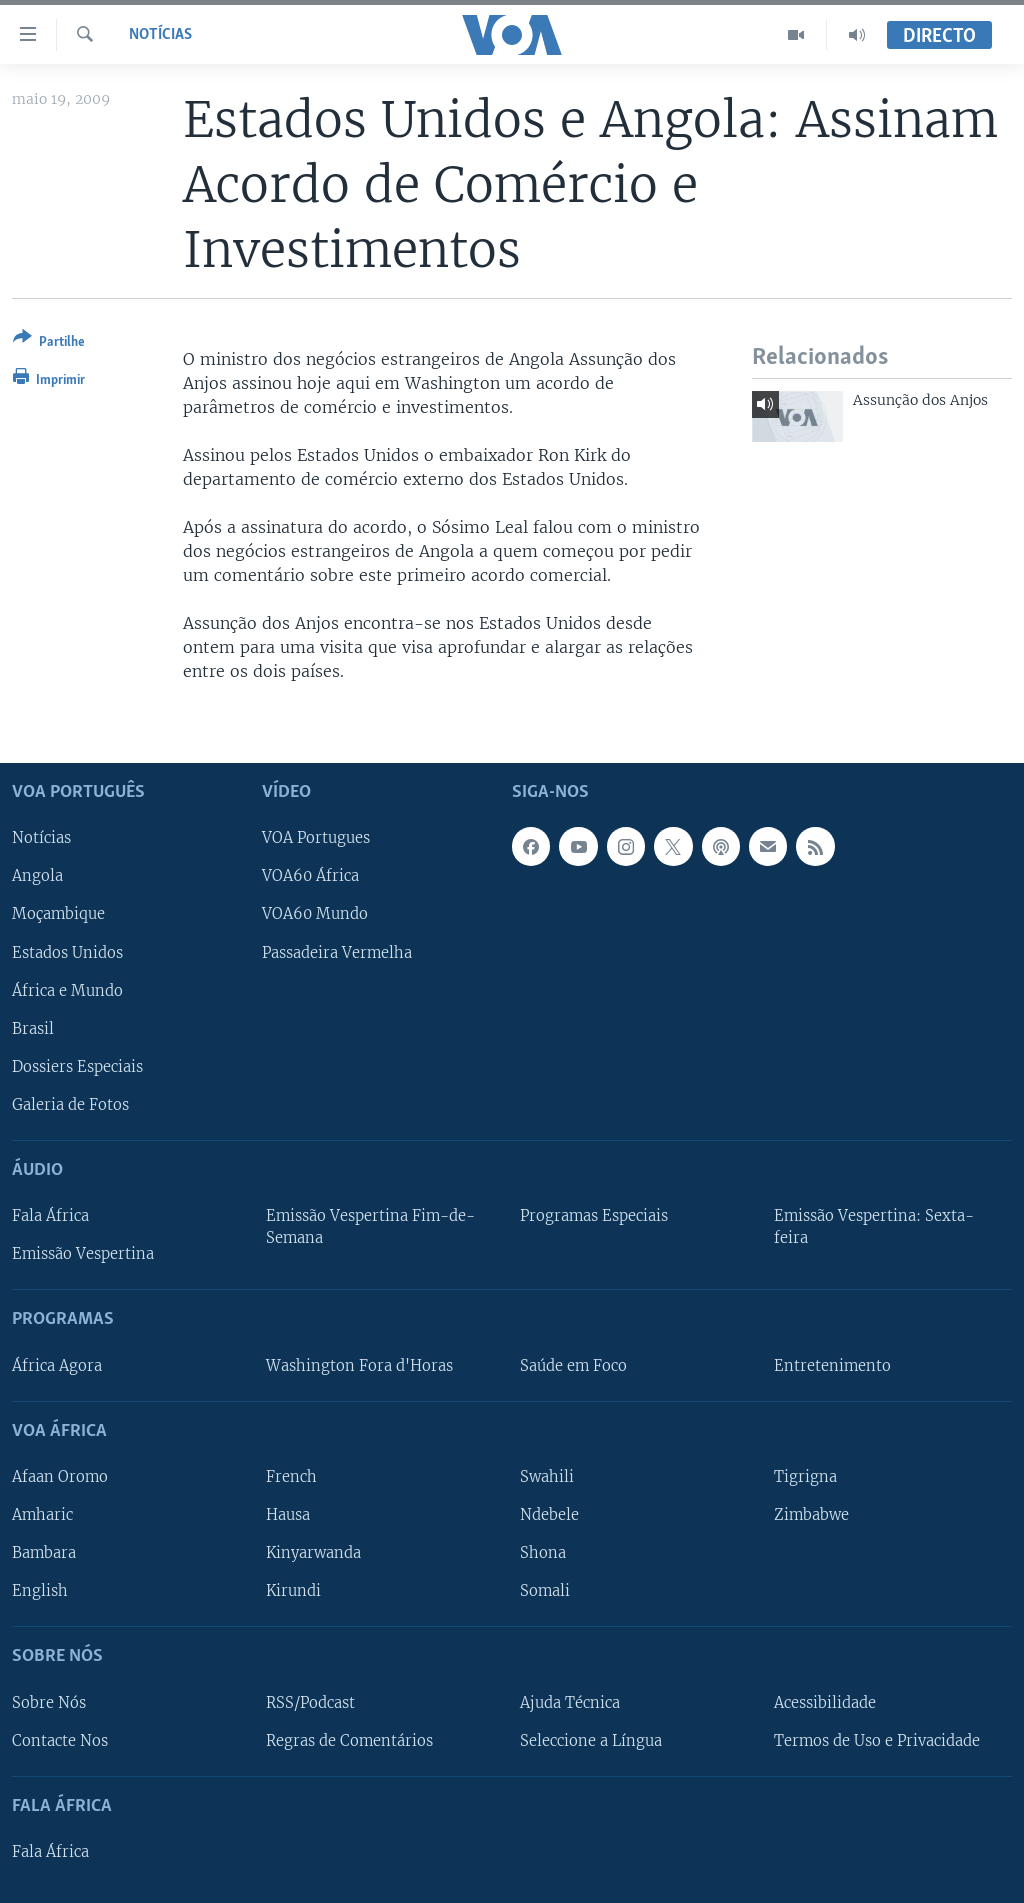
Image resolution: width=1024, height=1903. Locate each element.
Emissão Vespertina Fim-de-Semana (370, 1227)
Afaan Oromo (60, 1477)
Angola (37, 877)
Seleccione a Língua (591, 1741)
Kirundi (293, 1591)
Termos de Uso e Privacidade (877, 1741)
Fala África (50, 1216)
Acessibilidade (825, 1703)
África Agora (57, 1366)
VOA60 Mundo (315, 915)
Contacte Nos (60, 1741)
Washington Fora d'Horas (359, 1366)
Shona (543, 1553)
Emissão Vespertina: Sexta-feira (874, 1227)
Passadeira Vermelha (337, 953)
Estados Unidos (67, 953)
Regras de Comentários (349, 1741)
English (40, 1591)
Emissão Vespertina (83, 1255)
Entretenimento (832, 1366)
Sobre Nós (49, 1703)
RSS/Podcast (310, 1703)
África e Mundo (67, 991)
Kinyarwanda (313, 1553)
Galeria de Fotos (70, 1105)
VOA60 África (310, 877)
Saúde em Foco (573, 1366)
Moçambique (58, 915)
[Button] (49, 343)
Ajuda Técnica (570, 1703)
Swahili (547, 1477)
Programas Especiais (594, 1216)
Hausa (288, 1515)
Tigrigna (805, 1477)
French (291, 1477)
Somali (545, 1591)
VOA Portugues (316, 839)
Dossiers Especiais (77, 1067)
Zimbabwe (811, 1515)
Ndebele (549, 1515)
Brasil (33, 1029)
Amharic (42, 1515)
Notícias (160, 35)
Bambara (44, 1553)
